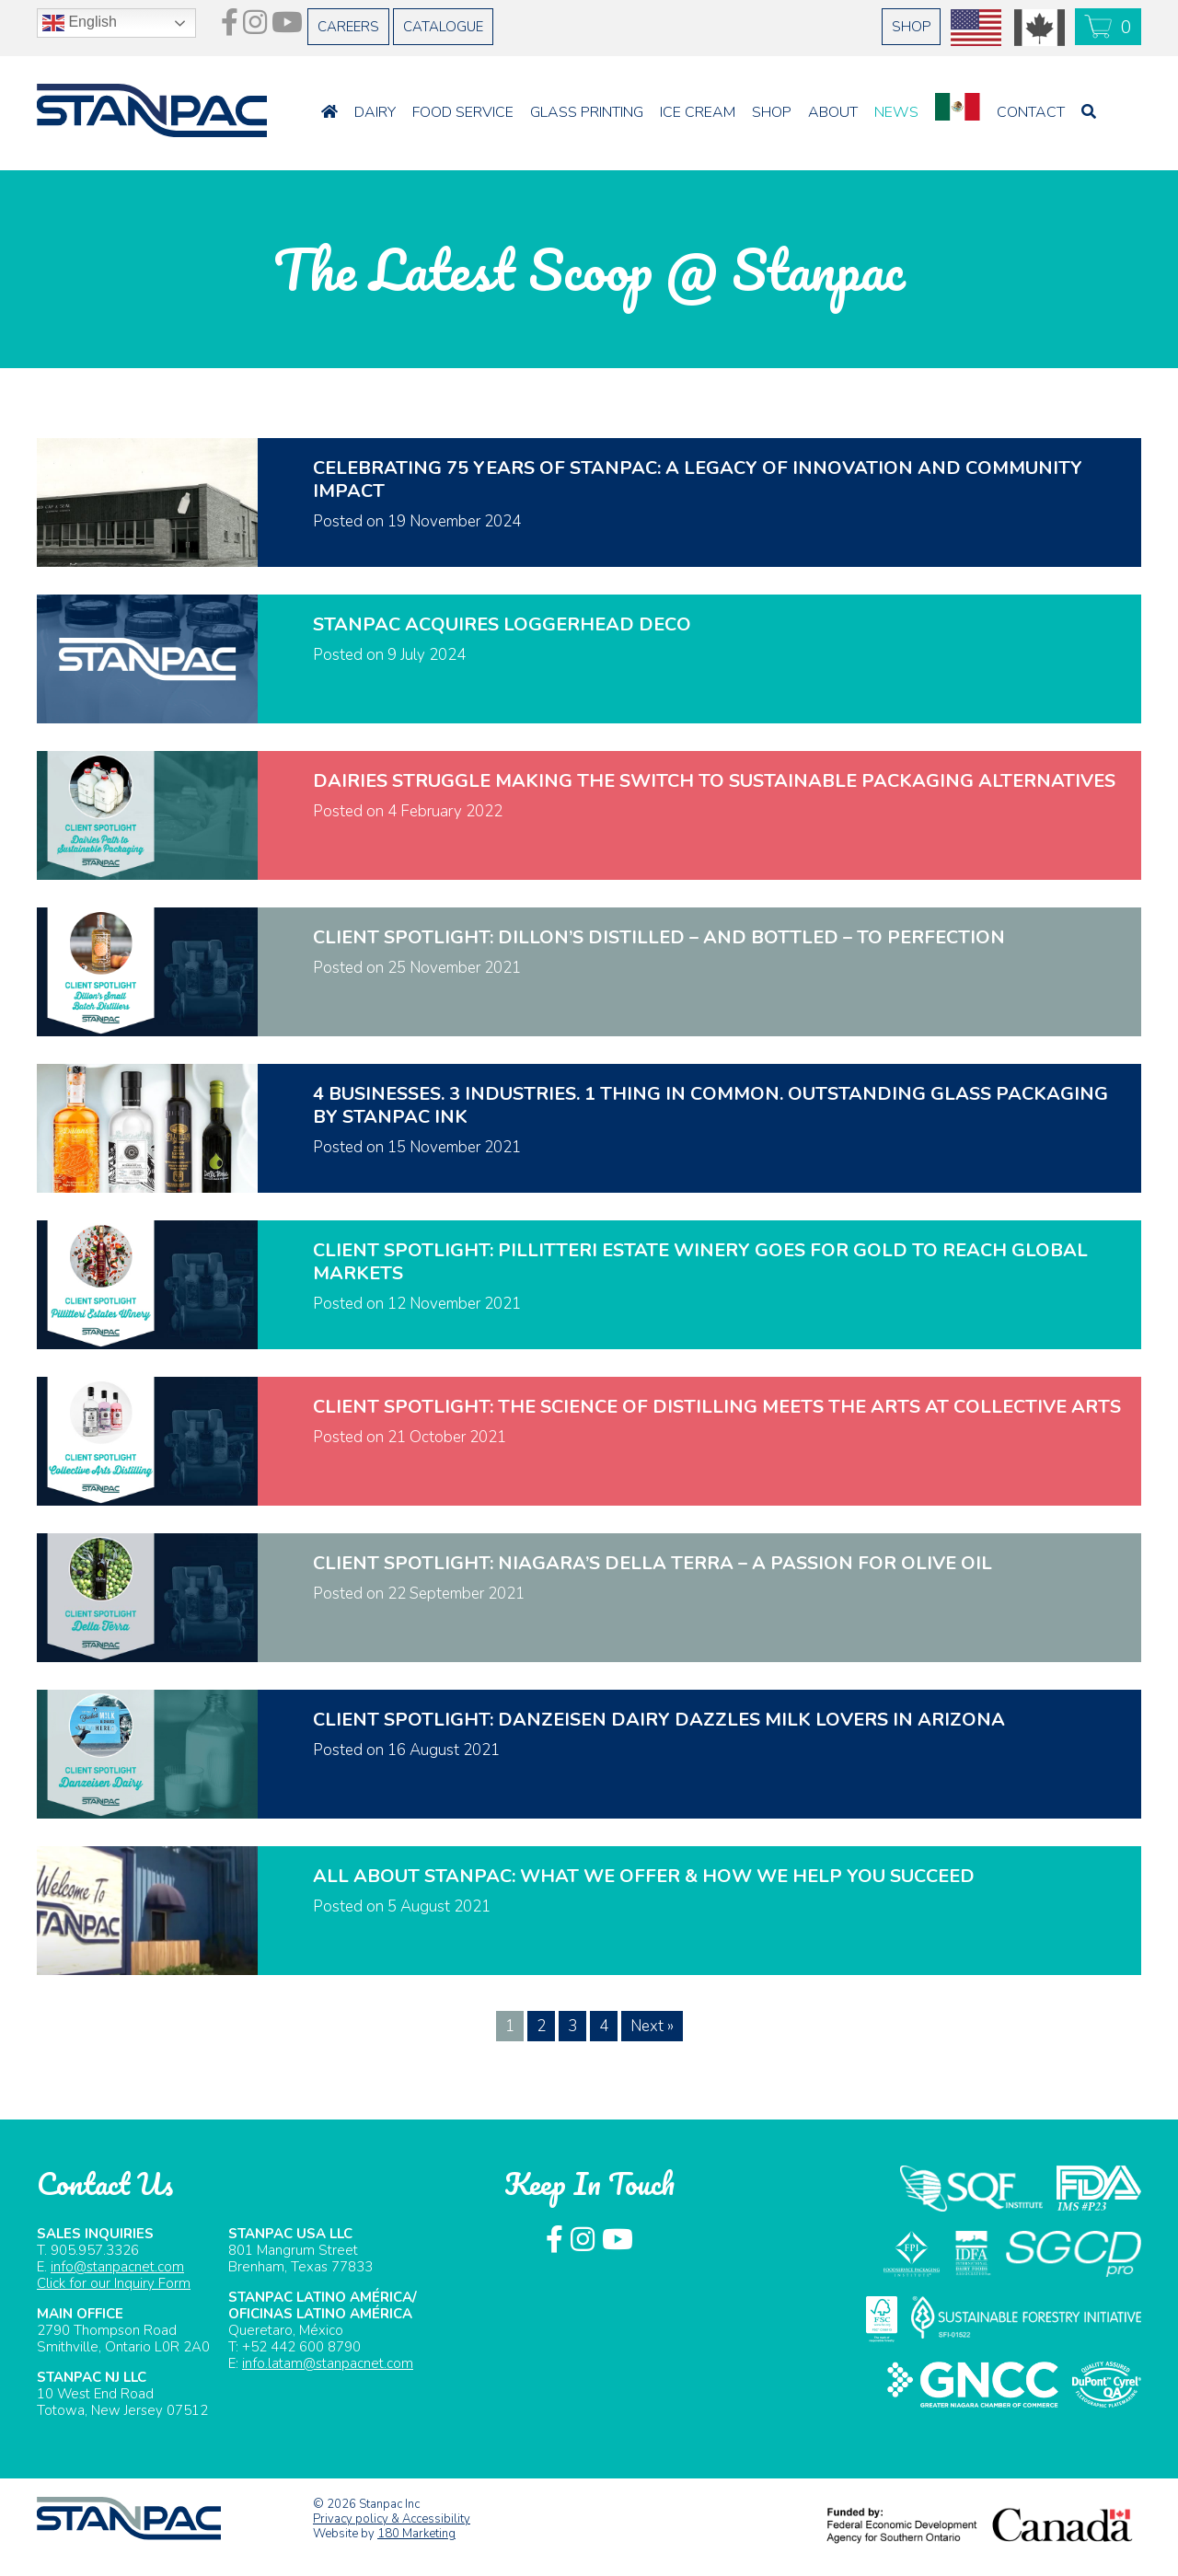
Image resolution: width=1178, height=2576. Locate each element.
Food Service (463, 99)
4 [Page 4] (603, 2026)
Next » (652, 2026)
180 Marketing (416, 2533)
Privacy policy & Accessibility (391, 2519)
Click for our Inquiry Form (114, 2283)
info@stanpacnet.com (117, 2267)
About (833, 99)
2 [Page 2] (541, 2026)
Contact (1031, 99)
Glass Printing (586, 99)
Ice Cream (697, 99)
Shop (771, 99)
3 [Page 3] (572, 2026)
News (896, 99)
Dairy (375, 99)
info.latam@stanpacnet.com (327, 2363)
